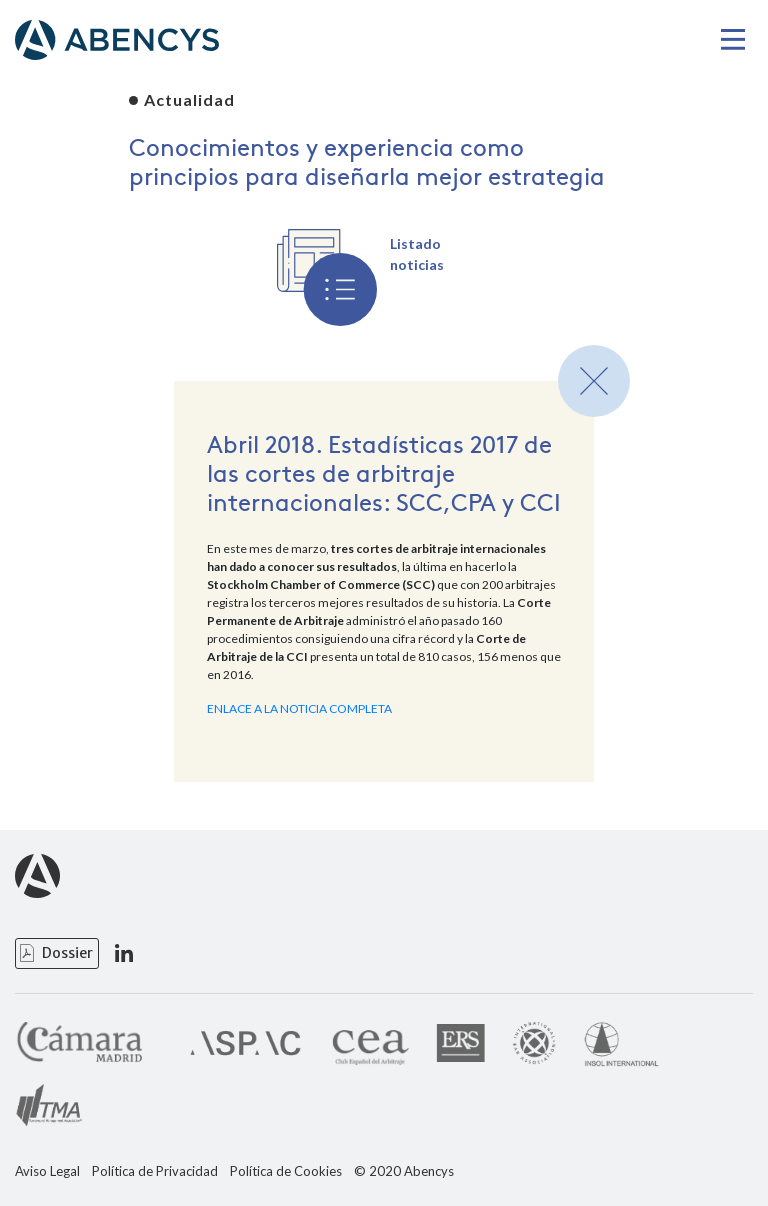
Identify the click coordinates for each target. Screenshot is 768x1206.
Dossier (67, 953)
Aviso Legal (47, 1171)
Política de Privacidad (155, 1171)
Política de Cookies (286, 1171)
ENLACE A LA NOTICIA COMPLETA (299, 708)
